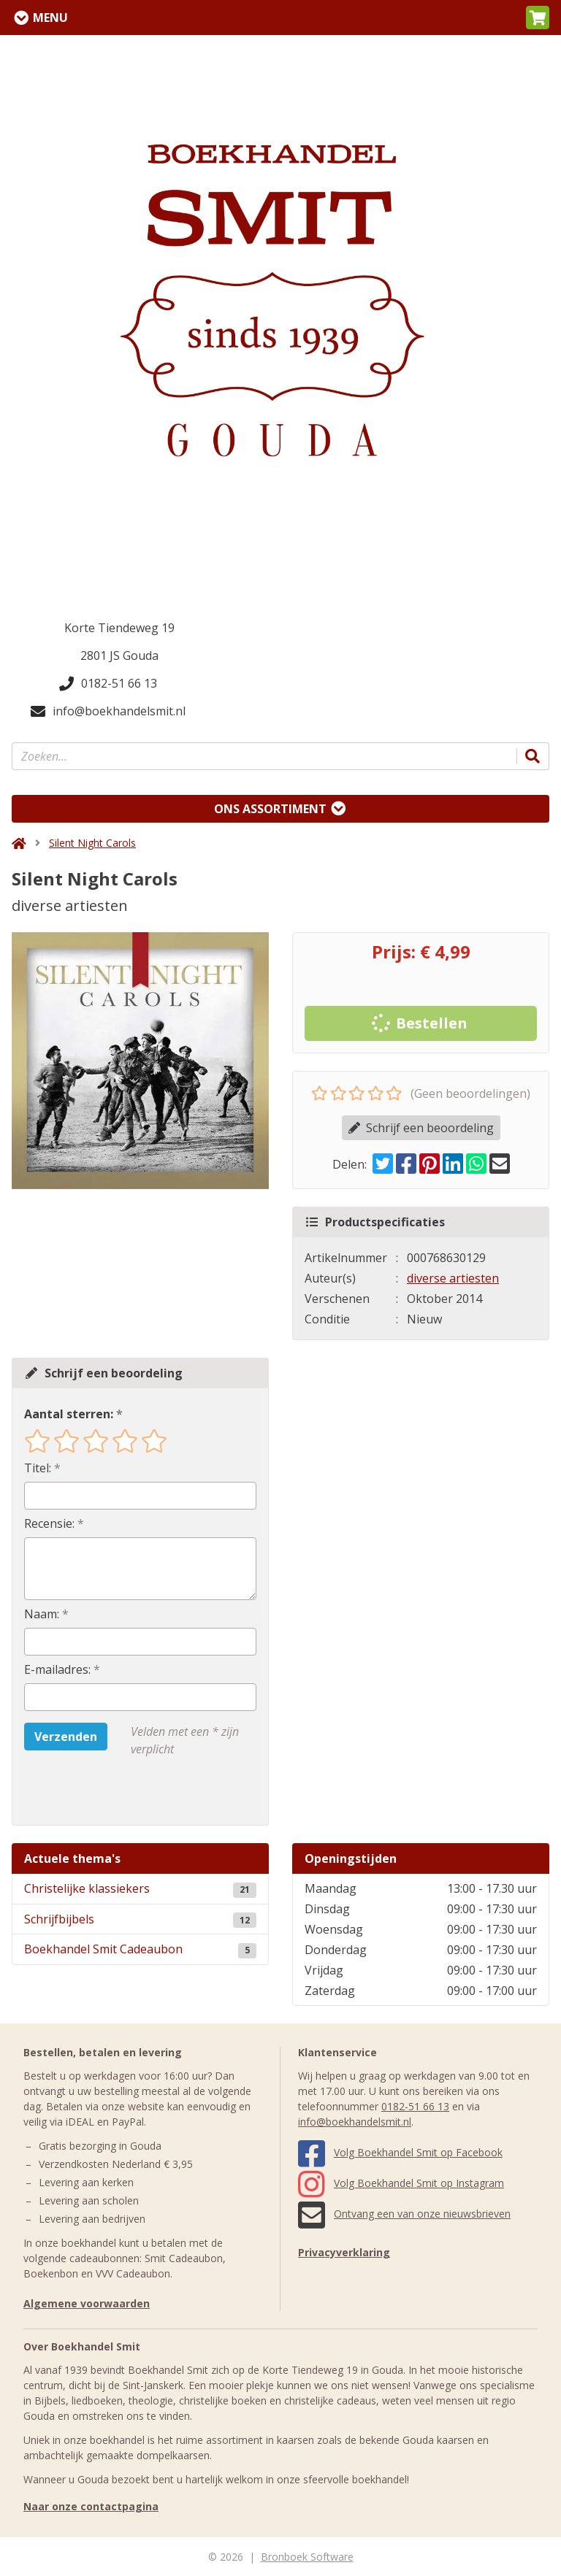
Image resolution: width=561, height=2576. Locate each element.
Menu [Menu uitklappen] (50, 17)
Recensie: (49, 1523)
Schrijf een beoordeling (421, 1128)
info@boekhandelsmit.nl (108, 711)
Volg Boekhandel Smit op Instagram (401, 2183)
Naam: (41, 1614)
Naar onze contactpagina (91, 2506)
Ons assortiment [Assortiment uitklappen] (270, 809)
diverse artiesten (453, 1278)
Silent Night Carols (92, 843)
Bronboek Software (307, 2557)
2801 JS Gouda (119, 655)
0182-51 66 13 (108, 683)
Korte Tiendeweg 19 (119, 628)
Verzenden (65, 1737)
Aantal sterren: (68, 1414)
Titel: (37, 1468)
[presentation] (117, 1791)
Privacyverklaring (344, 2252)
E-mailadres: (57, 1669)
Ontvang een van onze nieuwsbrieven (404, 2214)
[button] (537, 17)
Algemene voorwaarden (86, 2303)
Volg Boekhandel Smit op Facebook (400, 2152)
